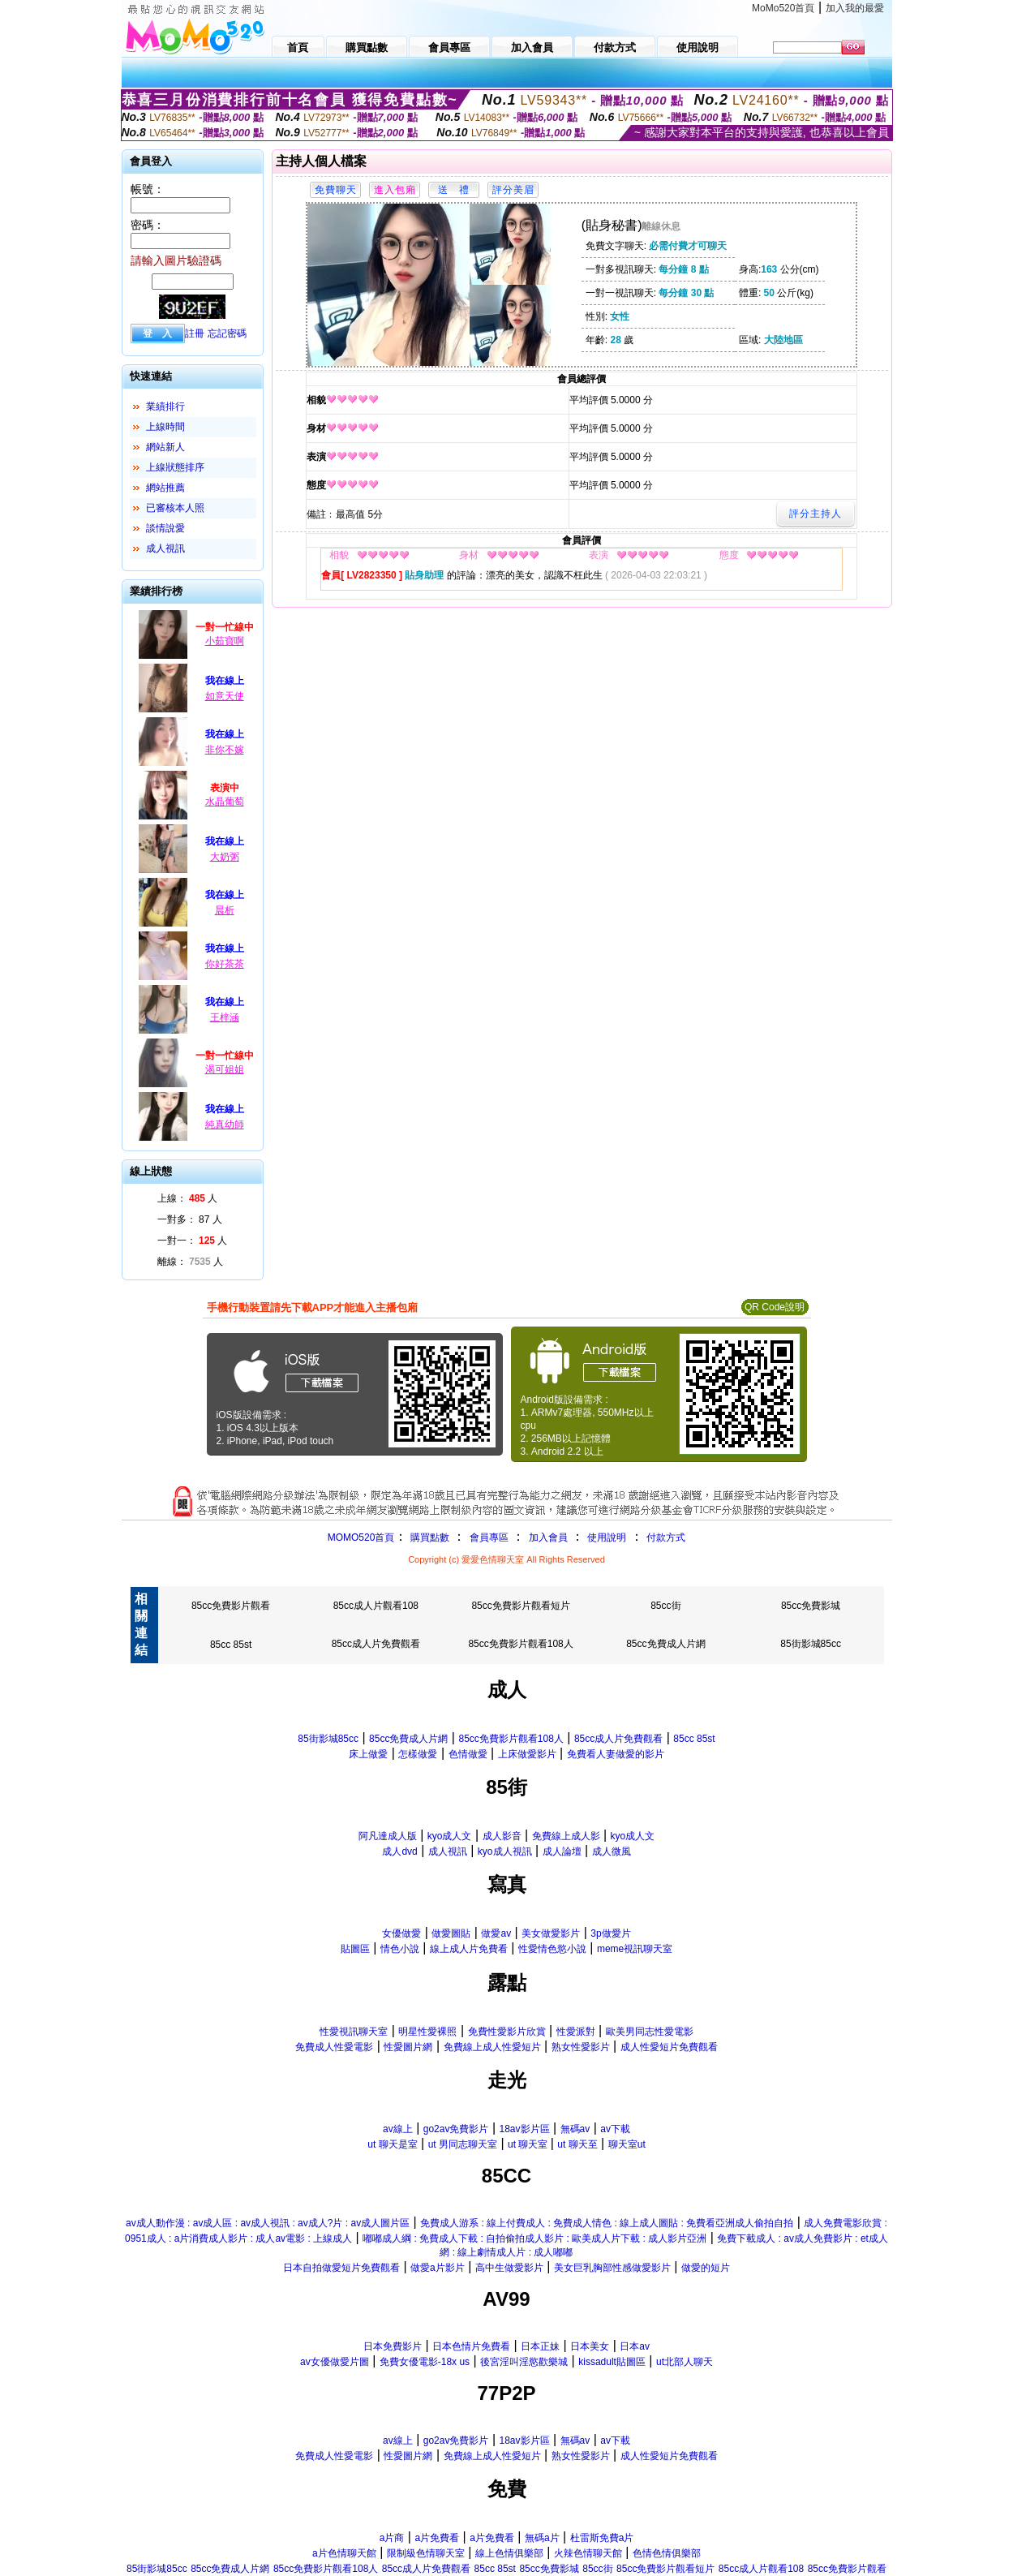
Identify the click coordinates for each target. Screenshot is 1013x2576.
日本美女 (589, 2346)
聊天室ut (627, 2144)
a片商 (392, 2538)
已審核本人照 (175, 508)
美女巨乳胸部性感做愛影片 (612, 2267)
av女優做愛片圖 (334, 2361)
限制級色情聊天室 (426, 2553)
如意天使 (224, 696)
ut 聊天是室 (392, 2144)
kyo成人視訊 (505, 1851)
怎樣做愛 (417, 1754)
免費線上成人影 (566, 1836)
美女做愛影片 (551, 1933)
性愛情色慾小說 (552, 1949)
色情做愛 (468, 1754)
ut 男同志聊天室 (462, 2144)
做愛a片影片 (437, 2267)
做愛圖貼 (450, 1933)
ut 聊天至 (577, 2144)
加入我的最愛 (855, 8)
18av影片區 (524, 2129)
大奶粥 (224, 856)
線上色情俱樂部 (509, 2553)
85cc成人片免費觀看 (376, 1643)
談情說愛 (165, 528)
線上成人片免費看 (469, 1949)
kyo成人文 (449, 1836)
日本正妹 (540, 2346)
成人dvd (399, 1851)
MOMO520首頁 (361, 1537)
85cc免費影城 (810, 1605)
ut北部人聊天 (684, 2361)
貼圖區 (355, 1949)
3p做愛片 (610, 1933)
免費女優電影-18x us (425, 2361)
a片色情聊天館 (344, 2553)
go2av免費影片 (456, 2129)
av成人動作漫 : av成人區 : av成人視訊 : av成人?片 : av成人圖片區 (268, 2223)
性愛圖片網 (408, 2047)
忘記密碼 (227, 333)
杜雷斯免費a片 (602, 2538)
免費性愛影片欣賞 (507, 2031)
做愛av (496, 1933)
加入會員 (548, 1537)
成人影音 (502, 1836)
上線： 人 (187, 1198)
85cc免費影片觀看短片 (520, 1605)
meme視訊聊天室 (634, 1949)
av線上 (398, 2129)
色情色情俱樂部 (667, 2553)
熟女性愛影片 (581, 2047)
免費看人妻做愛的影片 (615, 1754)
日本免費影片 (392, 2346)
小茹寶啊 (224, 641)
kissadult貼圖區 (612, 2361)
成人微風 (611, 1851)
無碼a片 (542, 2538)
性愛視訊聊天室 (354, 2031)
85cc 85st (230, 1644)
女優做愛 (401, 1933)
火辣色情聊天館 (588, 2553)
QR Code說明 (775, 1307)
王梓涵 (224, 1017)
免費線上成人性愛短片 (492, 2047)
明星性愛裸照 (427, 2031)
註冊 (194, 333)
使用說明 (606, 1537)
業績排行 (165, 406)
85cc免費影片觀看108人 (520, 1643)
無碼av (575, 2129)
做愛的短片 (705, 2267)
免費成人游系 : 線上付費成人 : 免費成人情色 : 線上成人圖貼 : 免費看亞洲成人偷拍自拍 (606, 2223)
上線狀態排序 (175, 467)
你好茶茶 (224, 964)
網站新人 (165, 447)
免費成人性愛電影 (334, 2047)
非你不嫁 (224, 749)
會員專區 (489, 1537)
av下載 (615, 2129)
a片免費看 (436, 2538)
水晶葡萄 (224, 801)
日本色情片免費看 (471, 2346)
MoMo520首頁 (783, 8)
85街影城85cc (810, 1643)
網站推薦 (165, 487)
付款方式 (665, 1537)
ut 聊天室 (529, 2144)
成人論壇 (562, 1851)
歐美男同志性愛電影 (649, 2031)
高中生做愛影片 (509, 2267)
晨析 (224, 910)
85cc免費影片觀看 (230, 1605)
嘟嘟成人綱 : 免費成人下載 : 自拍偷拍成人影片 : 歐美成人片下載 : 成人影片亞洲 (534, 2238)
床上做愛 (368, 1754)
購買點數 (428, 1537)
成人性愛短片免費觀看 (669, 2047)
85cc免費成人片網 (665, 1643)
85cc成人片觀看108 (376, 1605)
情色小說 (399, 1949)
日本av (635, 2346)
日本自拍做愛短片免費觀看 (341, 2267)
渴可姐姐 (224, 1069)
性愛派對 (575, 2031)
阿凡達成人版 (387, 1836)
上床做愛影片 (527, 1754)
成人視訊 (165, 548)
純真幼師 (224, 1124)
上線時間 (165, 426)
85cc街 (665, 1605)
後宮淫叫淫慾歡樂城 (524, 2361)
